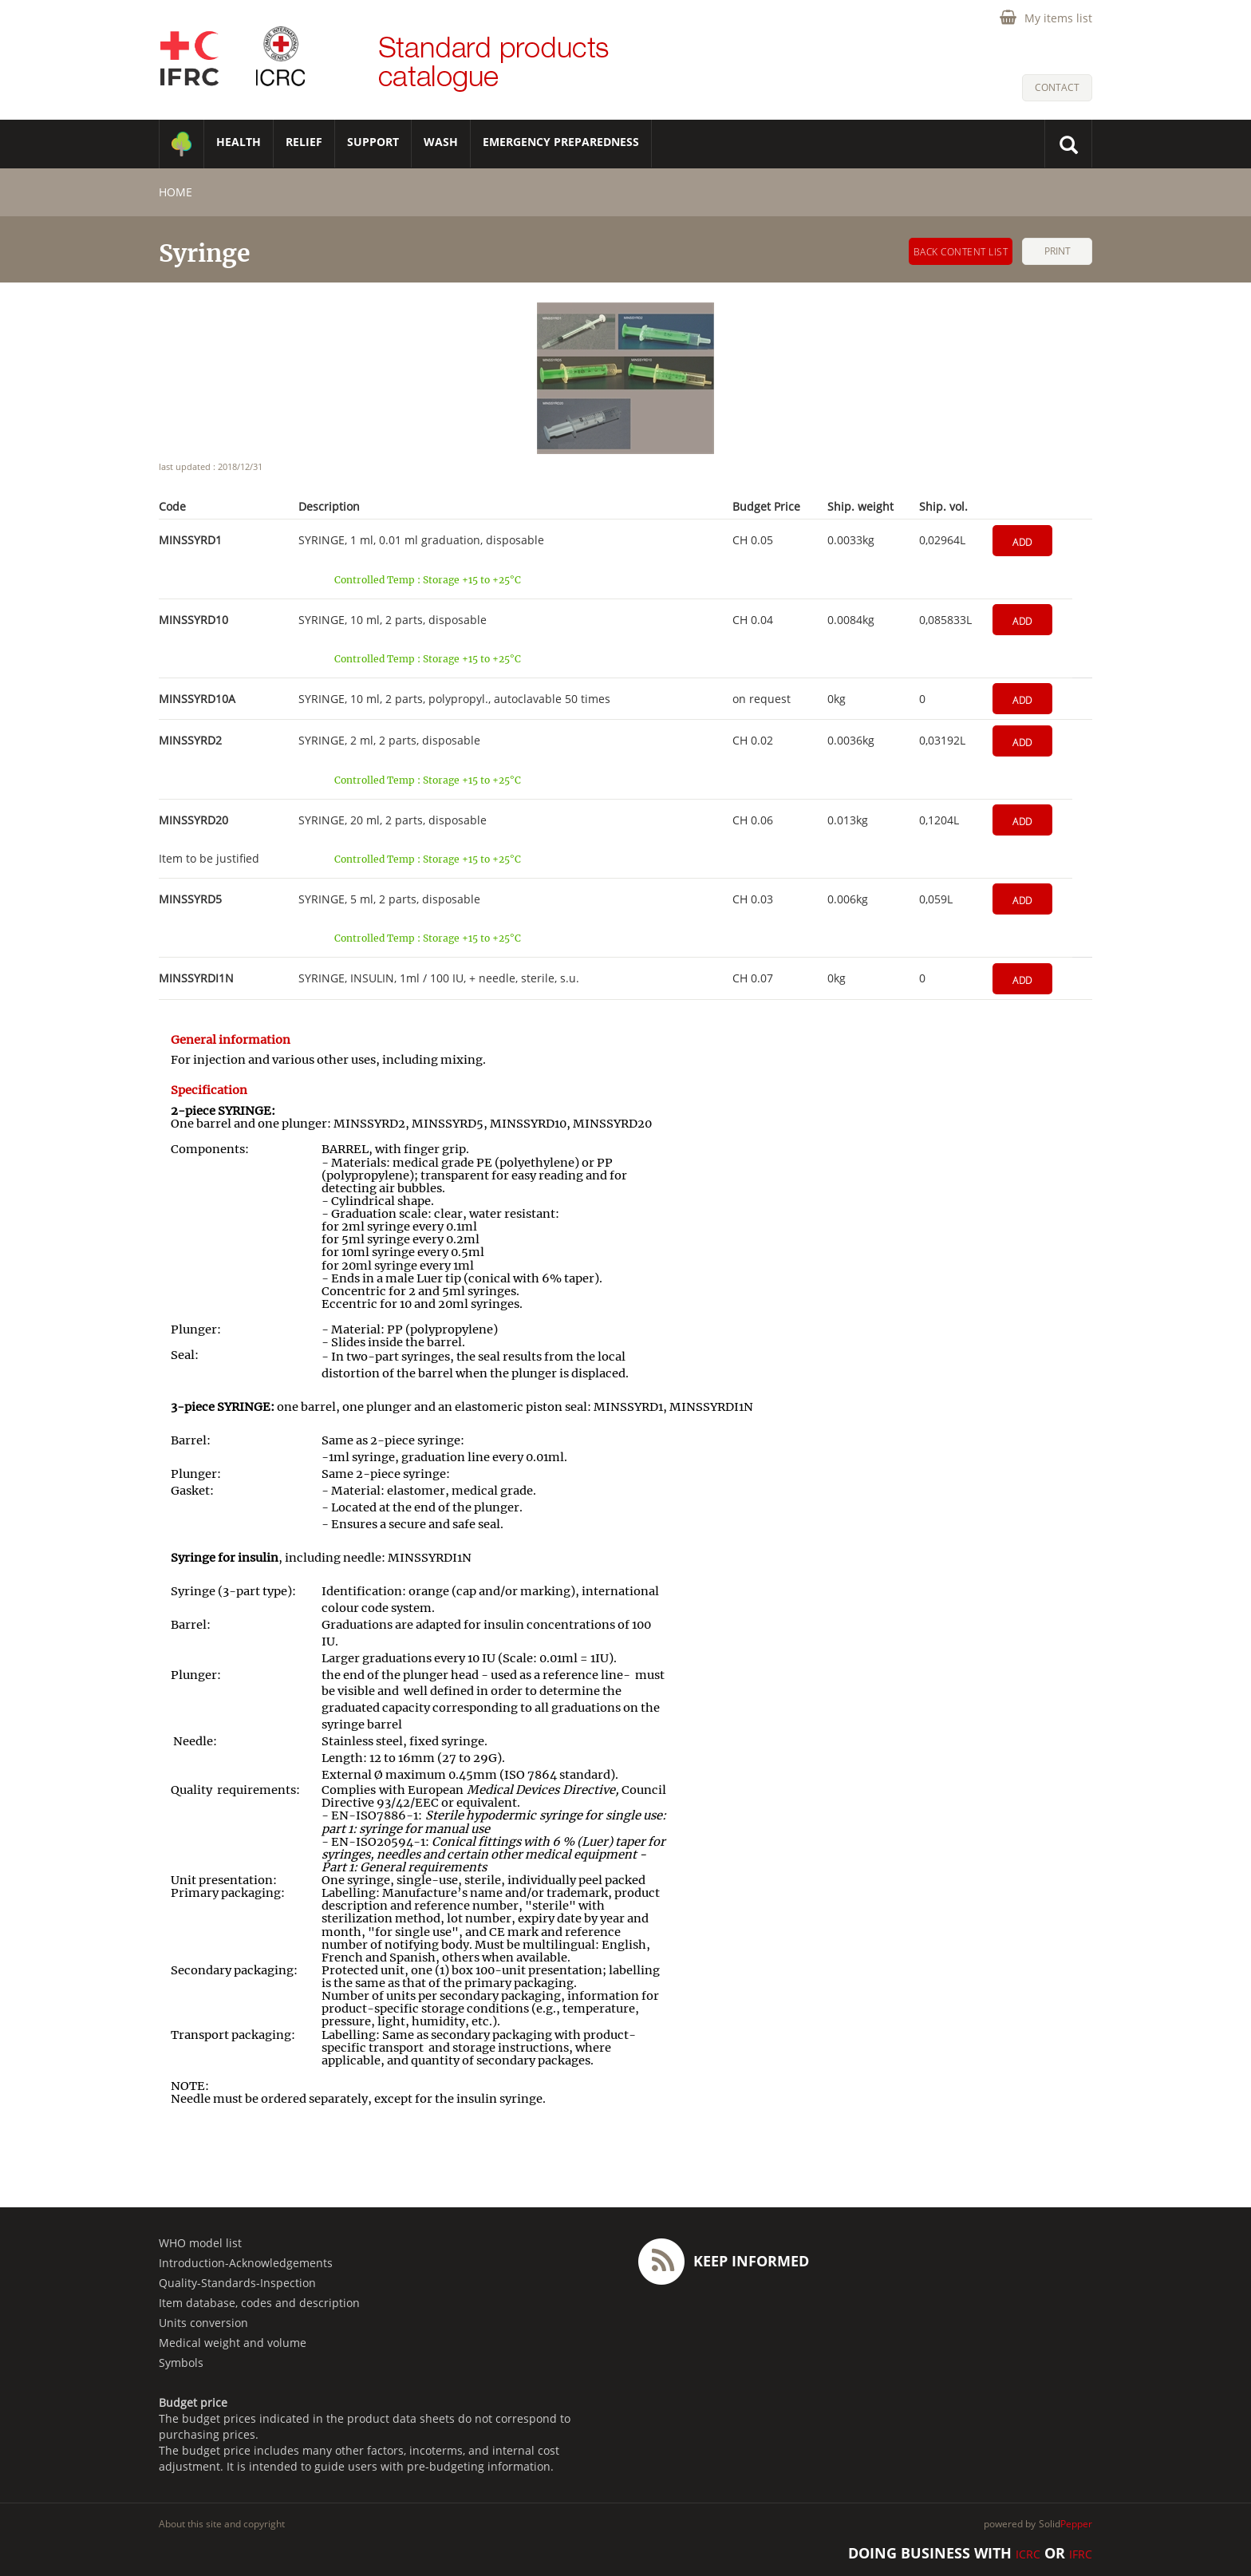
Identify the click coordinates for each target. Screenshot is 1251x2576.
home (175, 192)
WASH (441, 141)
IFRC (1080, 2554)
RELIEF (304, 141)
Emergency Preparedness (561, 141)
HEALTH (238, 141)
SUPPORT (373, 141)
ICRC (1028, 2554)
